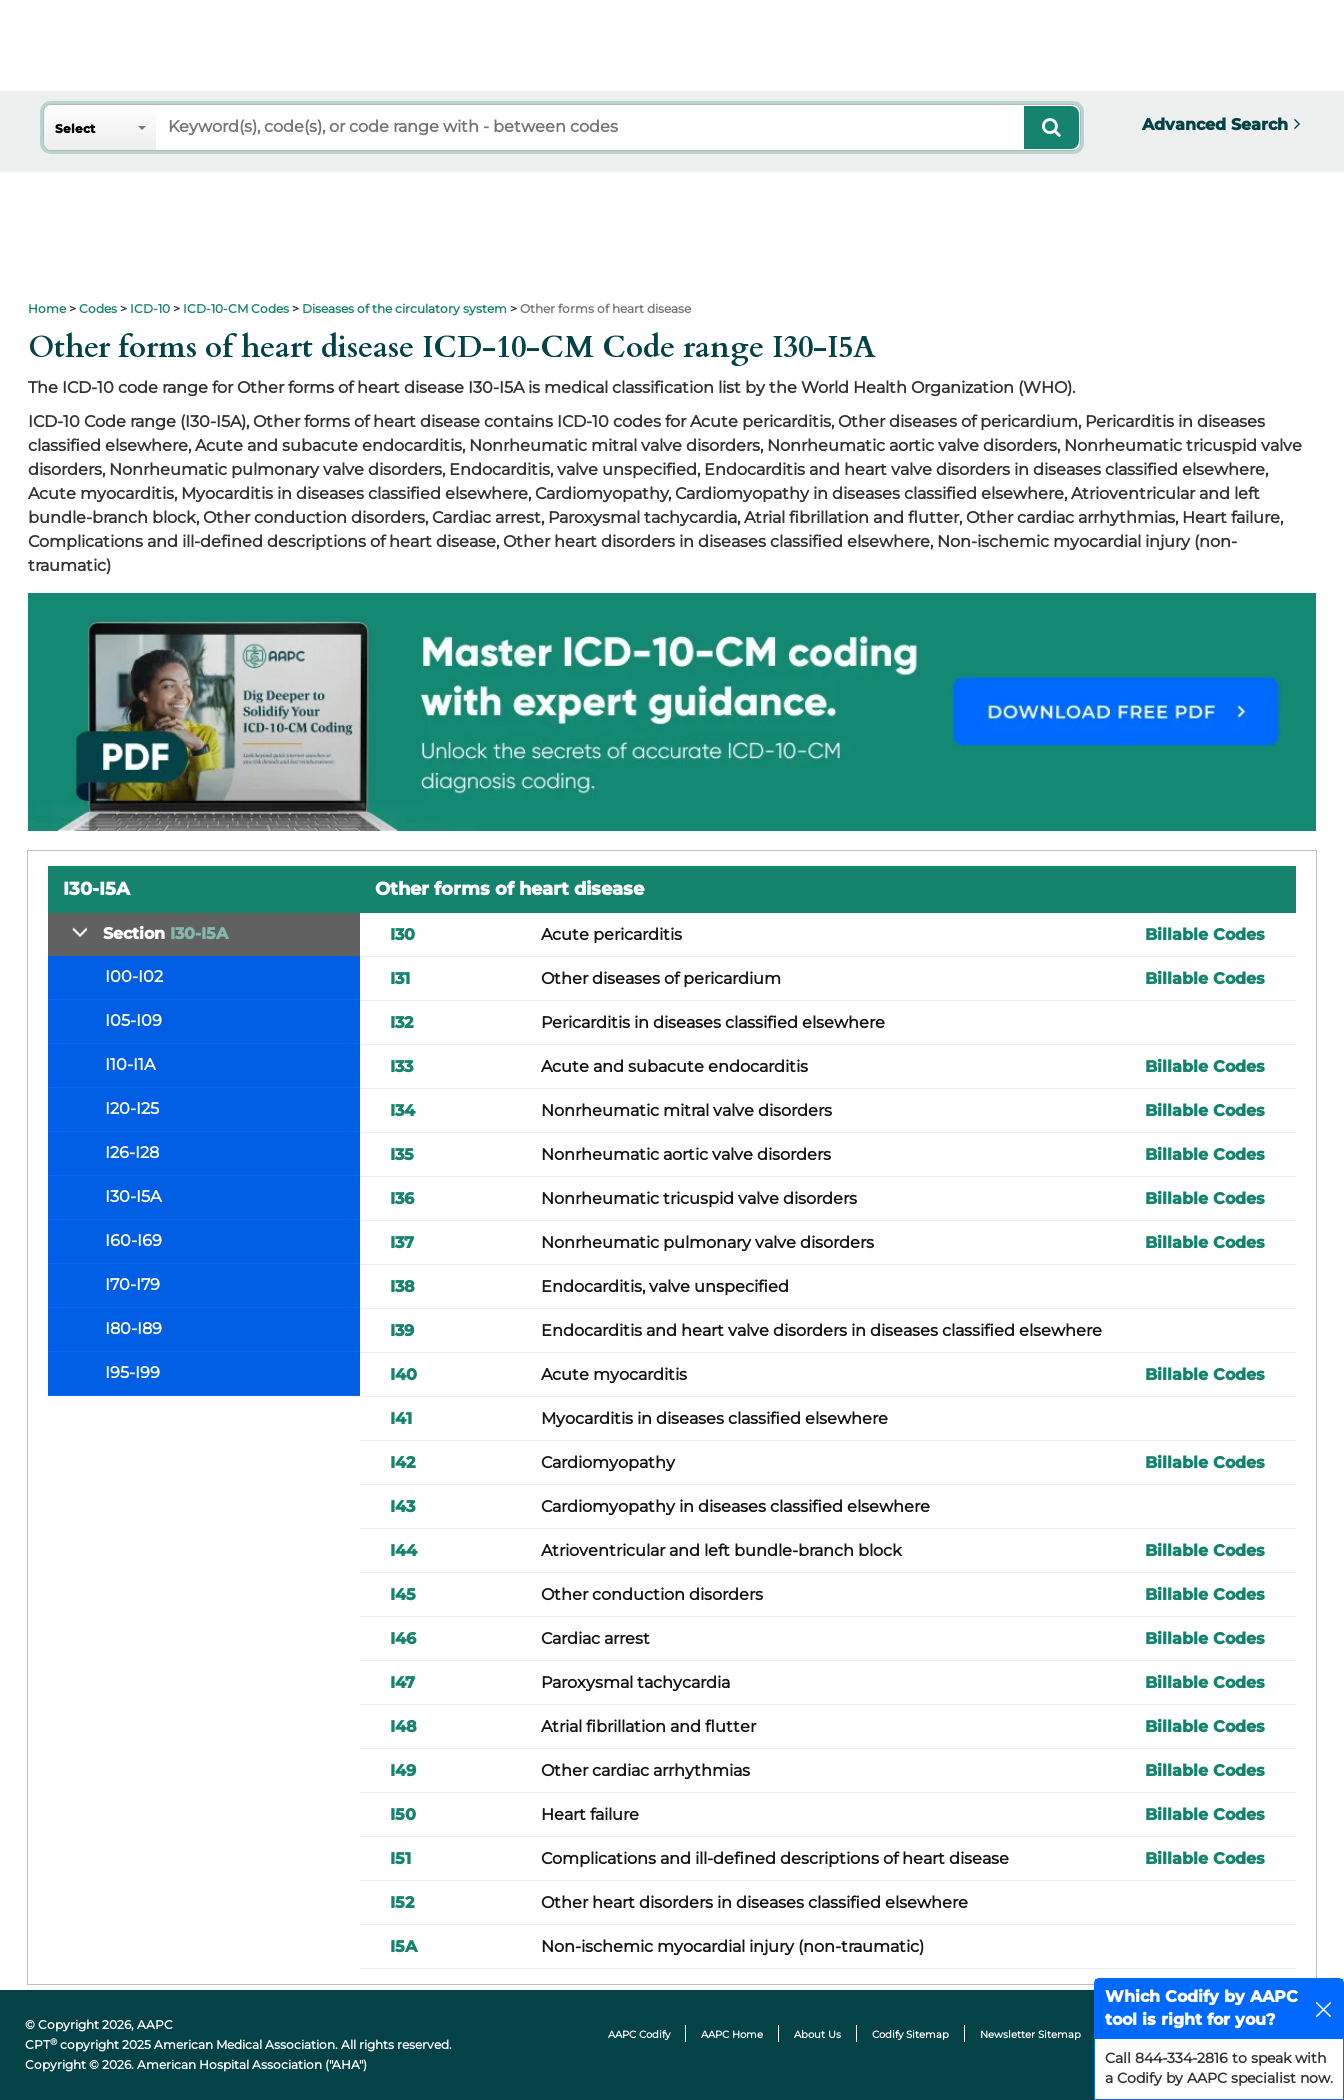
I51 (400, 1858)
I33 (401, 1066)
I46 (403, 1638)
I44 (403, 1550)
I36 (402, 1198)
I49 (403, 1770)
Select (75, 128)
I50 (403, 1814)
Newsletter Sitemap (1030, 2034)
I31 (400, 978)
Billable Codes (1205, 934)
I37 (402, 1242)
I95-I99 (132, 1372)
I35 (402, 1154)
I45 (403, 1594)
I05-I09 (133, 1020)
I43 (402, 1506)
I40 (403, 1374)
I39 (402, 1330)
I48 (403, 1726)
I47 (402, 1682)
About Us (817, 2034)
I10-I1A (130, 1064)
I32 (401, 1022)
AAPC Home (732, 2034)
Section (165, 933)
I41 (401, 1418)
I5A (403, 1946)
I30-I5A (133, 1196)
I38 (402, 1286)
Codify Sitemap (910, 2034)
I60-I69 (133, 1240)
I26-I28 (132, 1152)
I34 (402, 1110)
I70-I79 (132, 1284)
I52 (402, 1902)
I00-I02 (134, 976)
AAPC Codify (639, 2034)
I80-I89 (133, 1328)
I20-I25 (132, 1108)
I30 (402, 934)
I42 (402, 1462)
